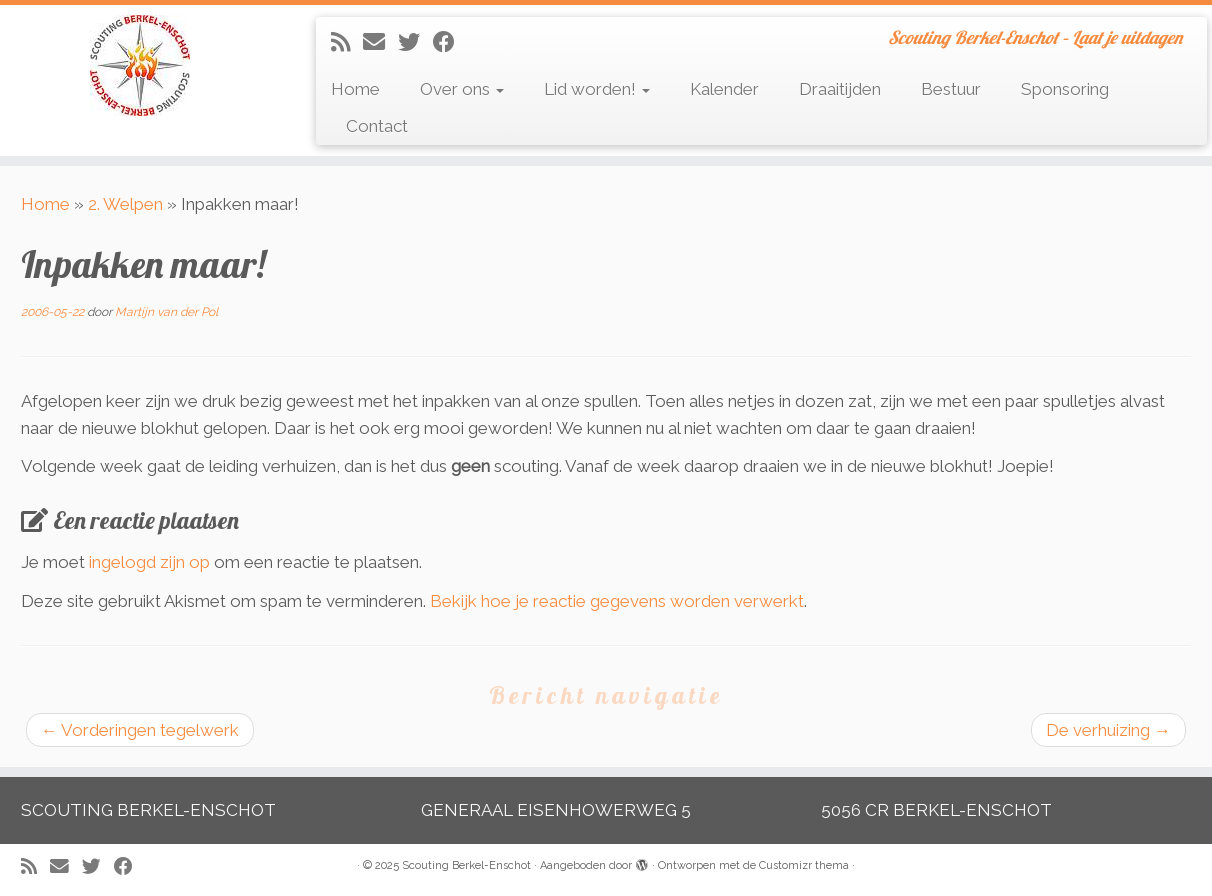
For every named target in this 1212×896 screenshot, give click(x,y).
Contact (377, 126)
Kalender (724, 89)
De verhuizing (1108, 730)
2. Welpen (125, 204)
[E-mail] (380, 42)
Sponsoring (1065, 89)
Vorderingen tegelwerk (140, 730)
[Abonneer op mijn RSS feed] (347, 42)
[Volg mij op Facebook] (450, 42)
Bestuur (951, 89)
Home (355, 89)
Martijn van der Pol (166, 312)
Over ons (462, 89)
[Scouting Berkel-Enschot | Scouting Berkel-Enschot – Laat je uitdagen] (140, 65)
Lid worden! (597, 89)
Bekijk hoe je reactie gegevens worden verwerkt (617, 601)
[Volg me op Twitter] (415, 42)
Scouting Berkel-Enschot (466, 865)
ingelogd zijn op (149, 562)
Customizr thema (804, 865)
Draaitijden (840, 89)
